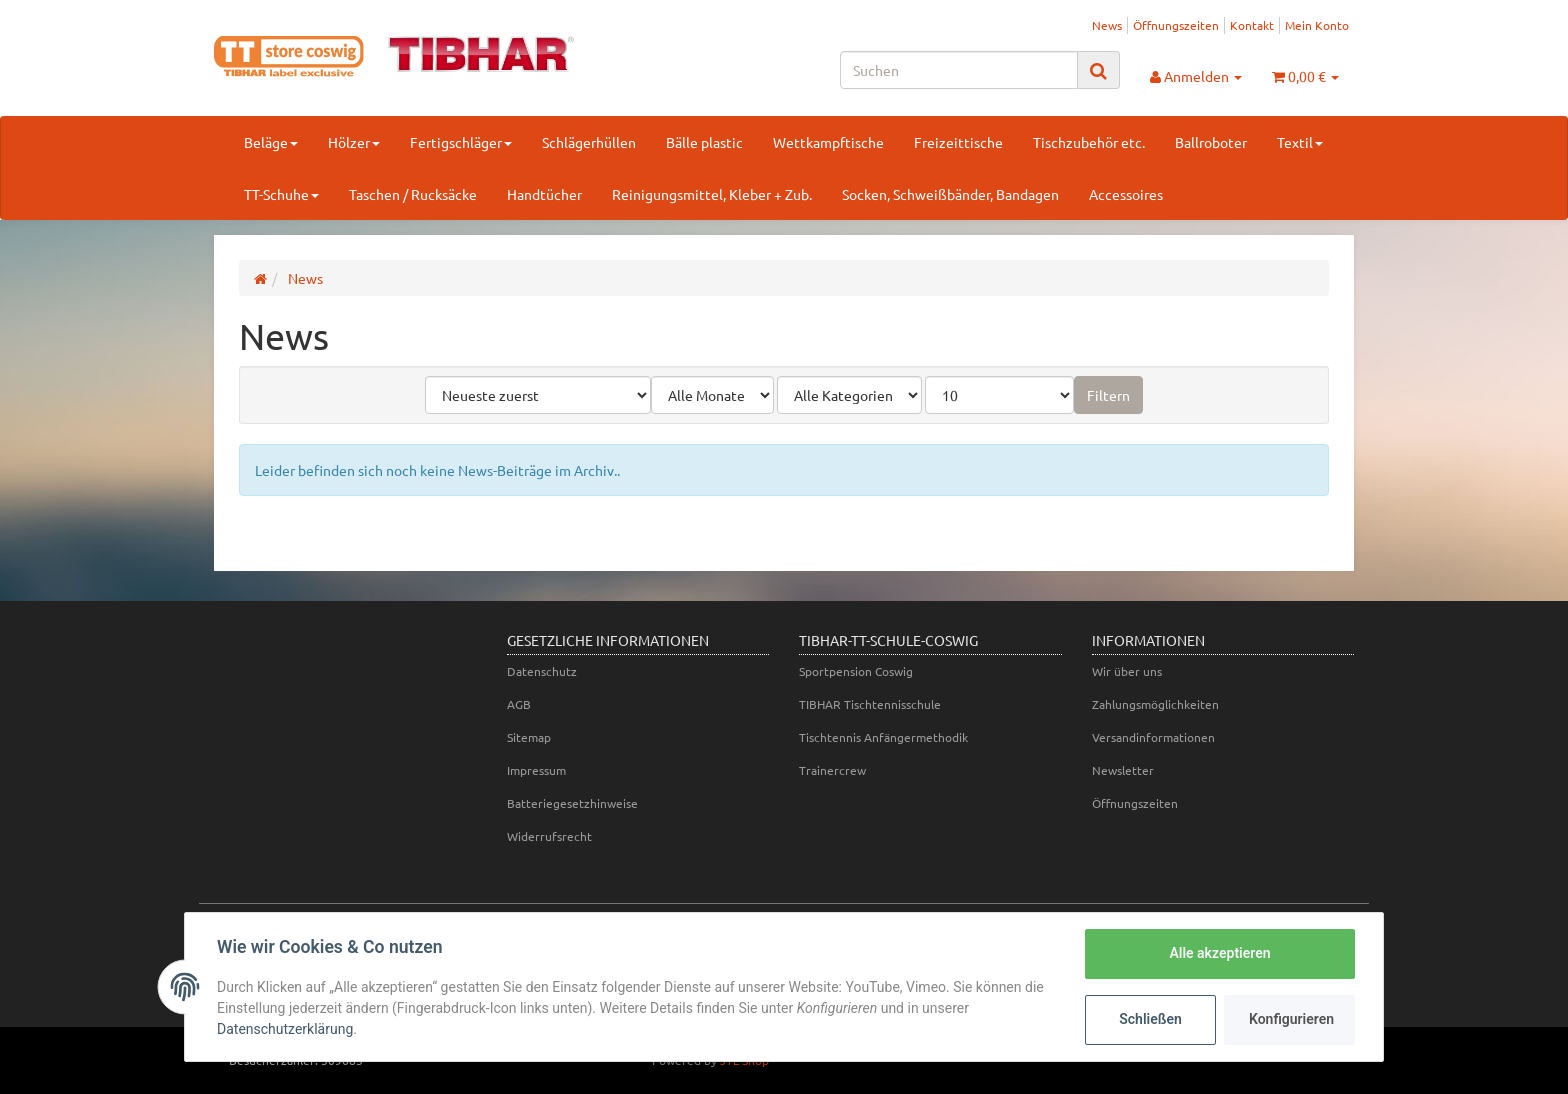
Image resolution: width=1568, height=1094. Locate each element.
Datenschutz (542, 671)
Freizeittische (958, 142)
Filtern (1108, 395)
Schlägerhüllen (589, 142)
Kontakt (1252, 25)
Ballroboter (1211, 142)
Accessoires (1126, 194)
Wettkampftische (828, 142)
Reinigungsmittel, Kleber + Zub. (712, 194)
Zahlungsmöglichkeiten (1155, 704)
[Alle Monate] (712, 395)
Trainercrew (832, 770)
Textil (1300, 142)
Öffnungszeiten (1176, 25)
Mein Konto (1317, 25)
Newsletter (1123, 770)
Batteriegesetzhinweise (572, 803)
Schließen (1150, 1019)
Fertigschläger (461, 142)
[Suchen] (959, 70)
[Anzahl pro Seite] (999, 395)
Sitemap (529, 737)
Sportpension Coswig (856, 671)
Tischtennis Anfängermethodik (883, 737)
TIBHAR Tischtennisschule (870, 704)
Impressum (536, 770)
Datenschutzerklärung (285, 1029)
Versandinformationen (1153, 737)
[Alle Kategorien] (849, 395)
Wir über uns (1127, 671)
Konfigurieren (1291, 1019)
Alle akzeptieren (1219, 953)
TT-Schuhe (281, 194)
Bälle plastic (704, 142)
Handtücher (544, 194)
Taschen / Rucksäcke (413, 194)
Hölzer (354, 142)
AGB (519, 704)
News (1107, 25)
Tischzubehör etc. (1089, 142)
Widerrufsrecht (549, 836)
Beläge (271, 142)
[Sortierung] (538, 395)
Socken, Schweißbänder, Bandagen (950, 194)
